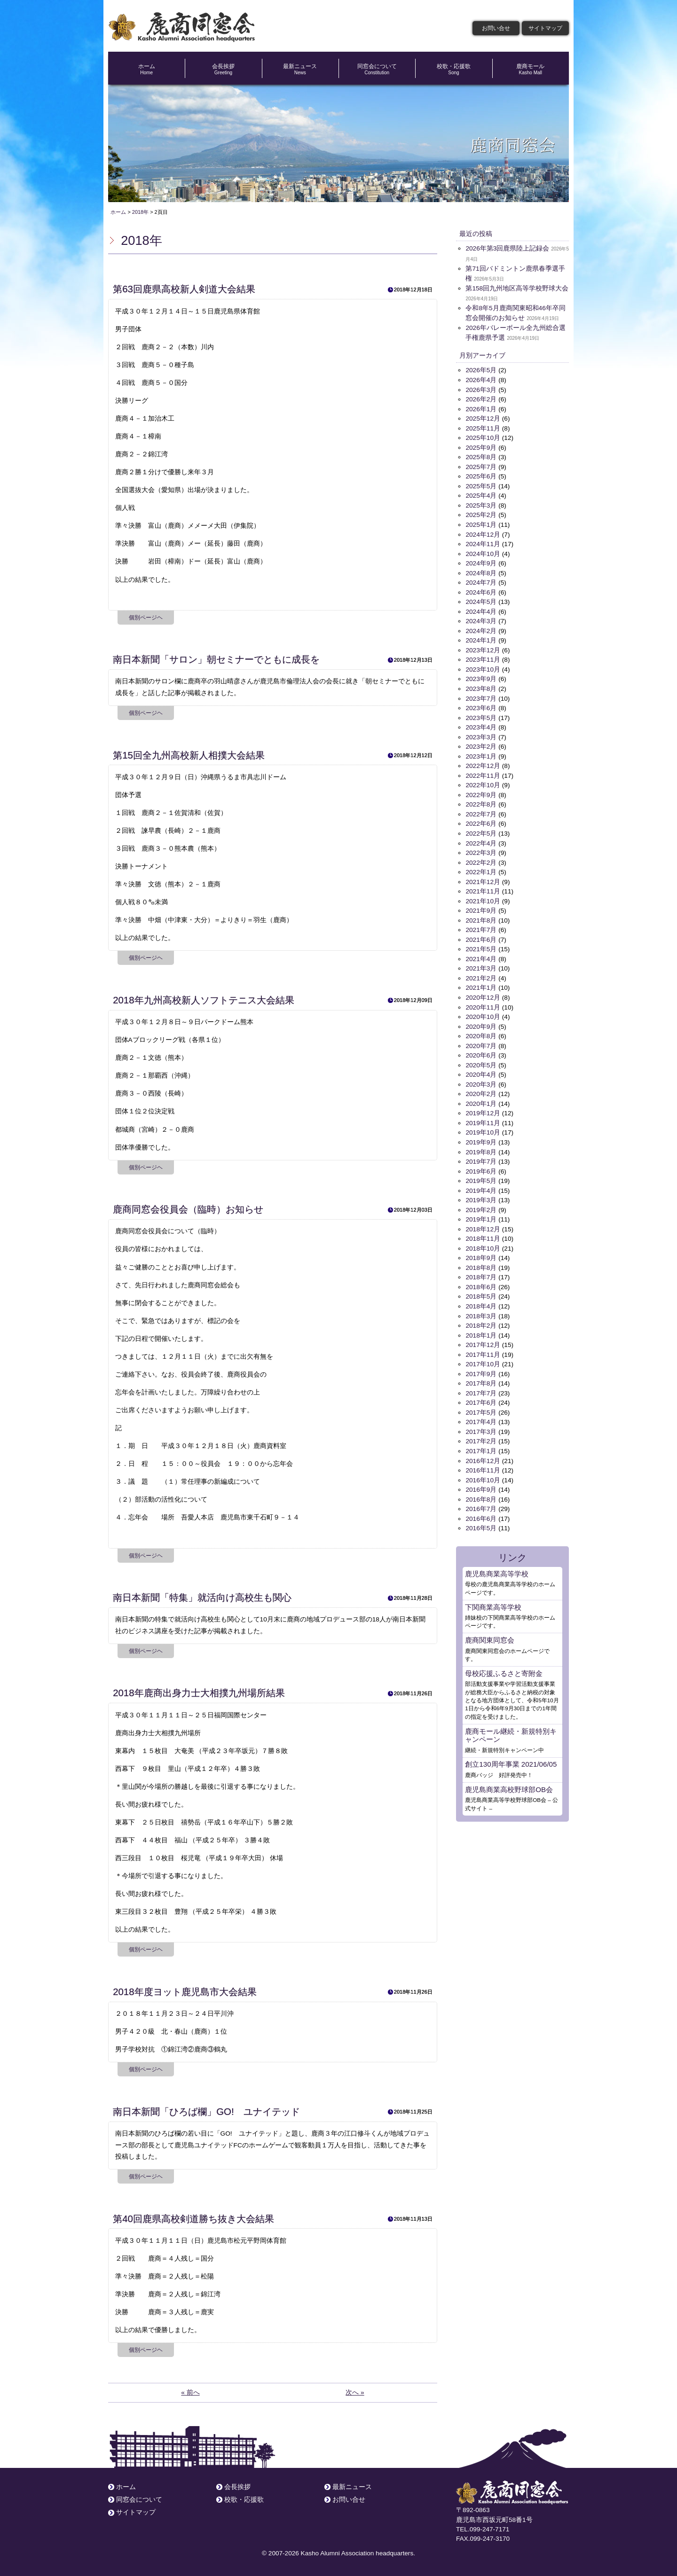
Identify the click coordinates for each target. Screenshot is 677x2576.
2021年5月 (480, 944)
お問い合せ (496, 28)
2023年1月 (480, 753)
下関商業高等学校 (493, 1599)
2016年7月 (480, 1500)
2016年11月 (482, 1462)
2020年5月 (480, 1060)
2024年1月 (480, 638)
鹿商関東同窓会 (489, 1632)
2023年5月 (480, 715)
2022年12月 (482, 763)
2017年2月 (480, 1433)
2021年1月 (480, 983)
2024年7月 (480, 580)
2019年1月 (480, 1213)
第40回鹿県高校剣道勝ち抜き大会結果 (193, 2219)
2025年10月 (482, 437)
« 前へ (190, 2392)
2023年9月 (480, 676)
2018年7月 (480, 1271)
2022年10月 (482, 782)
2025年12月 (482, 418)
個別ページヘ (146, 617)
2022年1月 (480, 868)
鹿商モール (530, 69)
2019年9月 (480, 1136)
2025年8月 (480, 456)
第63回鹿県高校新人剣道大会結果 (184, 289)
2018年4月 (480, 1299)
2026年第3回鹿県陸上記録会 (507, 248)
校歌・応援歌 (453, 69)
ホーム (146, 69)
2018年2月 (480, 1319)
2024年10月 (482, 552)
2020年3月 (480, 1079)
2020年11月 (482, 1002)
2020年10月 (482, 1012)
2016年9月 (480, 1481)
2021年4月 (480, 954)
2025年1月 (480, 523)
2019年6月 (480, 1165)
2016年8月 (480, 1491)
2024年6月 (480, 590)
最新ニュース (300, 69)
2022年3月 (480, 849)
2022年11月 (482, 772)
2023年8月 (480, 686)
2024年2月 (480, 628)
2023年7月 (480, 695)
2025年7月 (480, 466)
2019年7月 (480, 1155)
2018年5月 (480, 1289)
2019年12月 (482, 1108)
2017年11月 (482, 1347)
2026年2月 (480, 398)
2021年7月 (480, 926)
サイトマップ (545, 28)
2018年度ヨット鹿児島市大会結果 (184, 1992)
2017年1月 (480, 1443)
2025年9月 (480, 446)
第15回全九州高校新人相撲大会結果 (189, 755)
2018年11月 (482, 1232)
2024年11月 (482, 542)
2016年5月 (480, 1520)
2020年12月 (482, 992)
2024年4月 (480, 609)
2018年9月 (480, 1251)
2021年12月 (482, 878)
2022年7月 (480, 810)
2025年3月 (480, 504)
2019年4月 (480, 1184)
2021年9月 (480, 906)
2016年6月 (480, 1510)
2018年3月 (480, 1309)
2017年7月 (480, 1385)
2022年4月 (480, 839)
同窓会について (376, 69)
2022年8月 (480, 801)
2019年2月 (480, 1203)
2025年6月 (480, 475)
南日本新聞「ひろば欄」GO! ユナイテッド (206, 2111)
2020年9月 (480, 1021)
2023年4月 (480, 724)
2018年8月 (480, 1261)
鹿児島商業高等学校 (496, 1565)
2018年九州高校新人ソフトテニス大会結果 (203, 1000)
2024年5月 (480, 599)
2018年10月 (482, 1241)
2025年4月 (480, 494)
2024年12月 (482, 532)
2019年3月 (480, 1194)
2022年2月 (480, 858)
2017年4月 (480, 1414)
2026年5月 (480, 370)
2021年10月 (482, 896)
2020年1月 (480, 1098)
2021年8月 (480, 916)
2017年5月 (480, 1405)
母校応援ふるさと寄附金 (504, 1665)
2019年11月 (482, 1117)
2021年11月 (482, 887)
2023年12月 (482, 647)
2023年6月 (480, 705)
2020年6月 (480, 1050)
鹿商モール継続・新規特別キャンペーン (511, 1726)
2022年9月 (480, 791)
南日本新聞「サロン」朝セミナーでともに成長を (216, 659)
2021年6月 (480, 935)
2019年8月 (480, 1146)
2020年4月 (480, 1069)
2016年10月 (482, 1472)
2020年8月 (480, 1031)
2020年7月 (480, 1040)
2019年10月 (482, 1127)
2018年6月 (480, 1280)
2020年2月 (480, 1088)
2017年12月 (482, 1337)
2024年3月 (480, 619)
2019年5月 (480, 1175)
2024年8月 (480, 571)
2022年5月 (480, 830)
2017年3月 (480, 1424)
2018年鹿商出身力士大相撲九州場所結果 (198, 1693)
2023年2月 (480, 743)
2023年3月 (480, 734)
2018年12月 (482, 1223)
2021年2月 (480, 973)
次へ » (355, 2392)
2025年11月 (482, 427)
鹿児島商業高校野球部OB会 (509, 1781)
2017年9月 (480, 1366)
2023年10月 (482, 667)
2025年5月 (480, 485)
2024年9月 (480, 561)
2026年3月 (480, 389)
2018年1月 (480, 1328)
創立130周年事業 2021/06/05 (510, 1756)
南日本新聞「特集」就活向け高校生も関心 (202, 1597)
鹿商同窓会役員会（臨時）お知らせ (188, 1209)
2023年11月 (482, 657)
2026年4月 (480, 379)
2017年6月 (480, 1395)
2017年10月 (482, 1357)
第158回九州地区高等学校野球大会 (516, 288)
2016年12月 (482, 1452)
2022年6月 (480, 820)
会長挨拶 (223, 69)
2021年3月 (480, 964)
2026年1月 (480, 408)
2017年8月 (480, 1376)
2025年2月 (480, 513)
